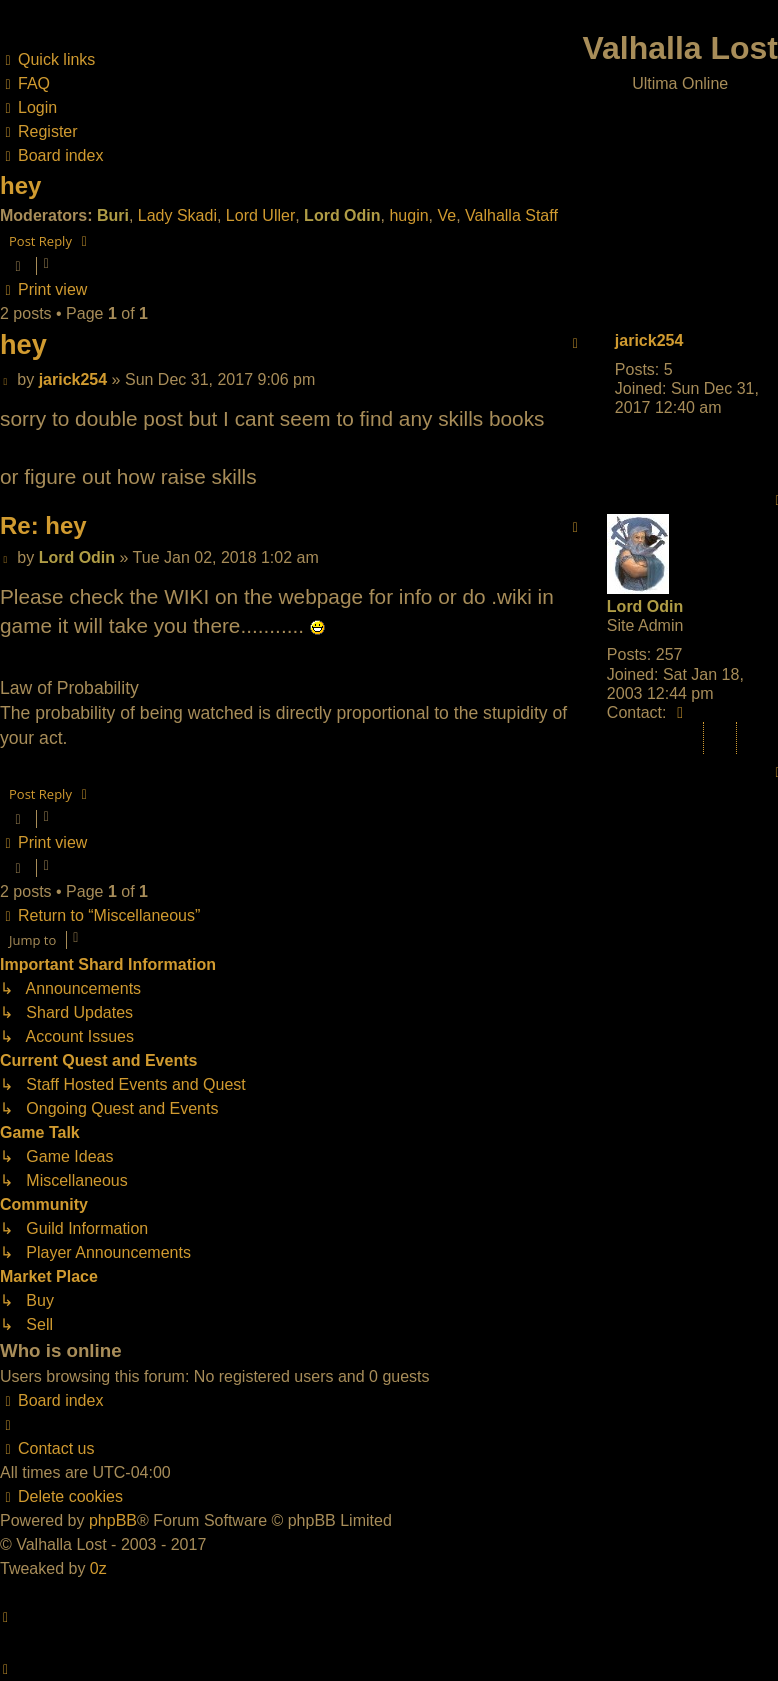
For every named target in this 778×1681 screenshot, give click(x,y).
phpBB (113, 1520)
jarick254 (649, 340)
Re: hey (43, 525)
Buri (113, 215)
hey (20, 185)
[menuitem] (25, 84)
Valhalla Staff (511, 215)
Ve (446, 215)
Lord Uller (260, 215)
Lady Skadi (177, 215)
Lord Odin (342, 215)
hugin (408, 215)
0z (98, 1568)
